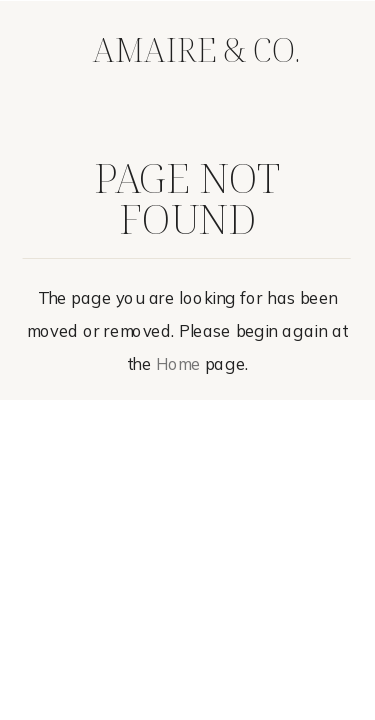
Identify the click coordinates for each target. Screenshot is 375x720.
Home (178, 364)
